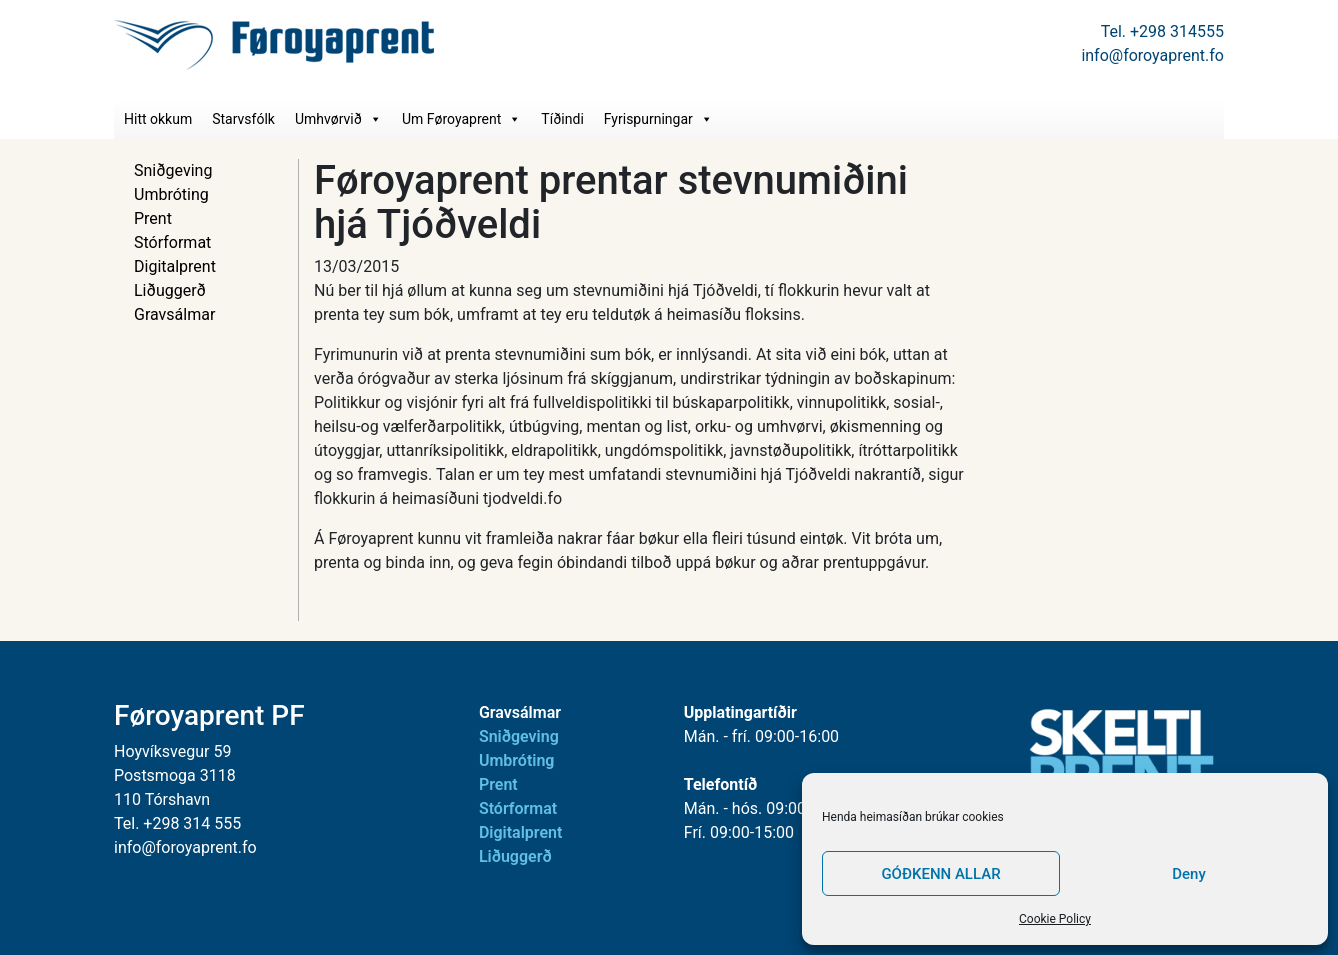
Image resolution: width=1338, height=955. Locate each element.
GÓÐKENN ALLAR (940, 874)
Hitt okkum (158, 119)
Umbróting (171, 194)
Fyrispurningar (658, 119)
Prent (153, 218)
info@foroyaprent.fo (1152, 55)
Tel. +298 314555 (1162, 31)
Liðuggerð (170, 290)
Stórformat (172, 242)
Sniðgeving (173, 170)
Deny (1189, 874)
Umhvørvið (338, 119)
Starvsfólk (243, 119)
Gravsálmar (174, 314)
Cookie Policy (1055, 919)
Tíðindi (562, 119)
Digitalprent (175, 266)
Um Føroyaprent (461, 119)
